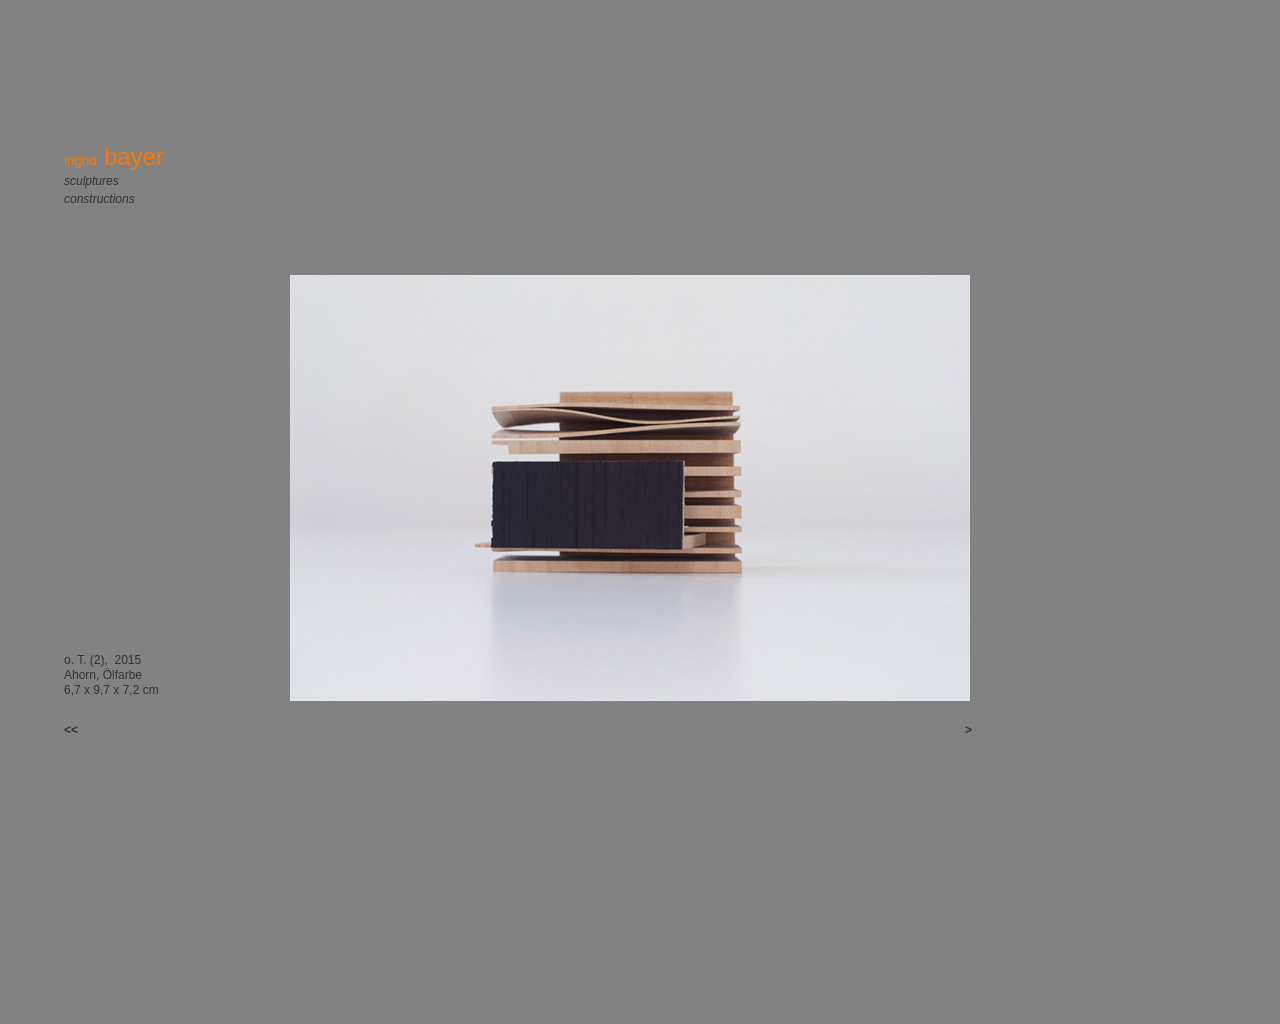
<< (79, 730)
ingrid (114, 160)
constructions (99, 199)
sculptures (91, 181)
